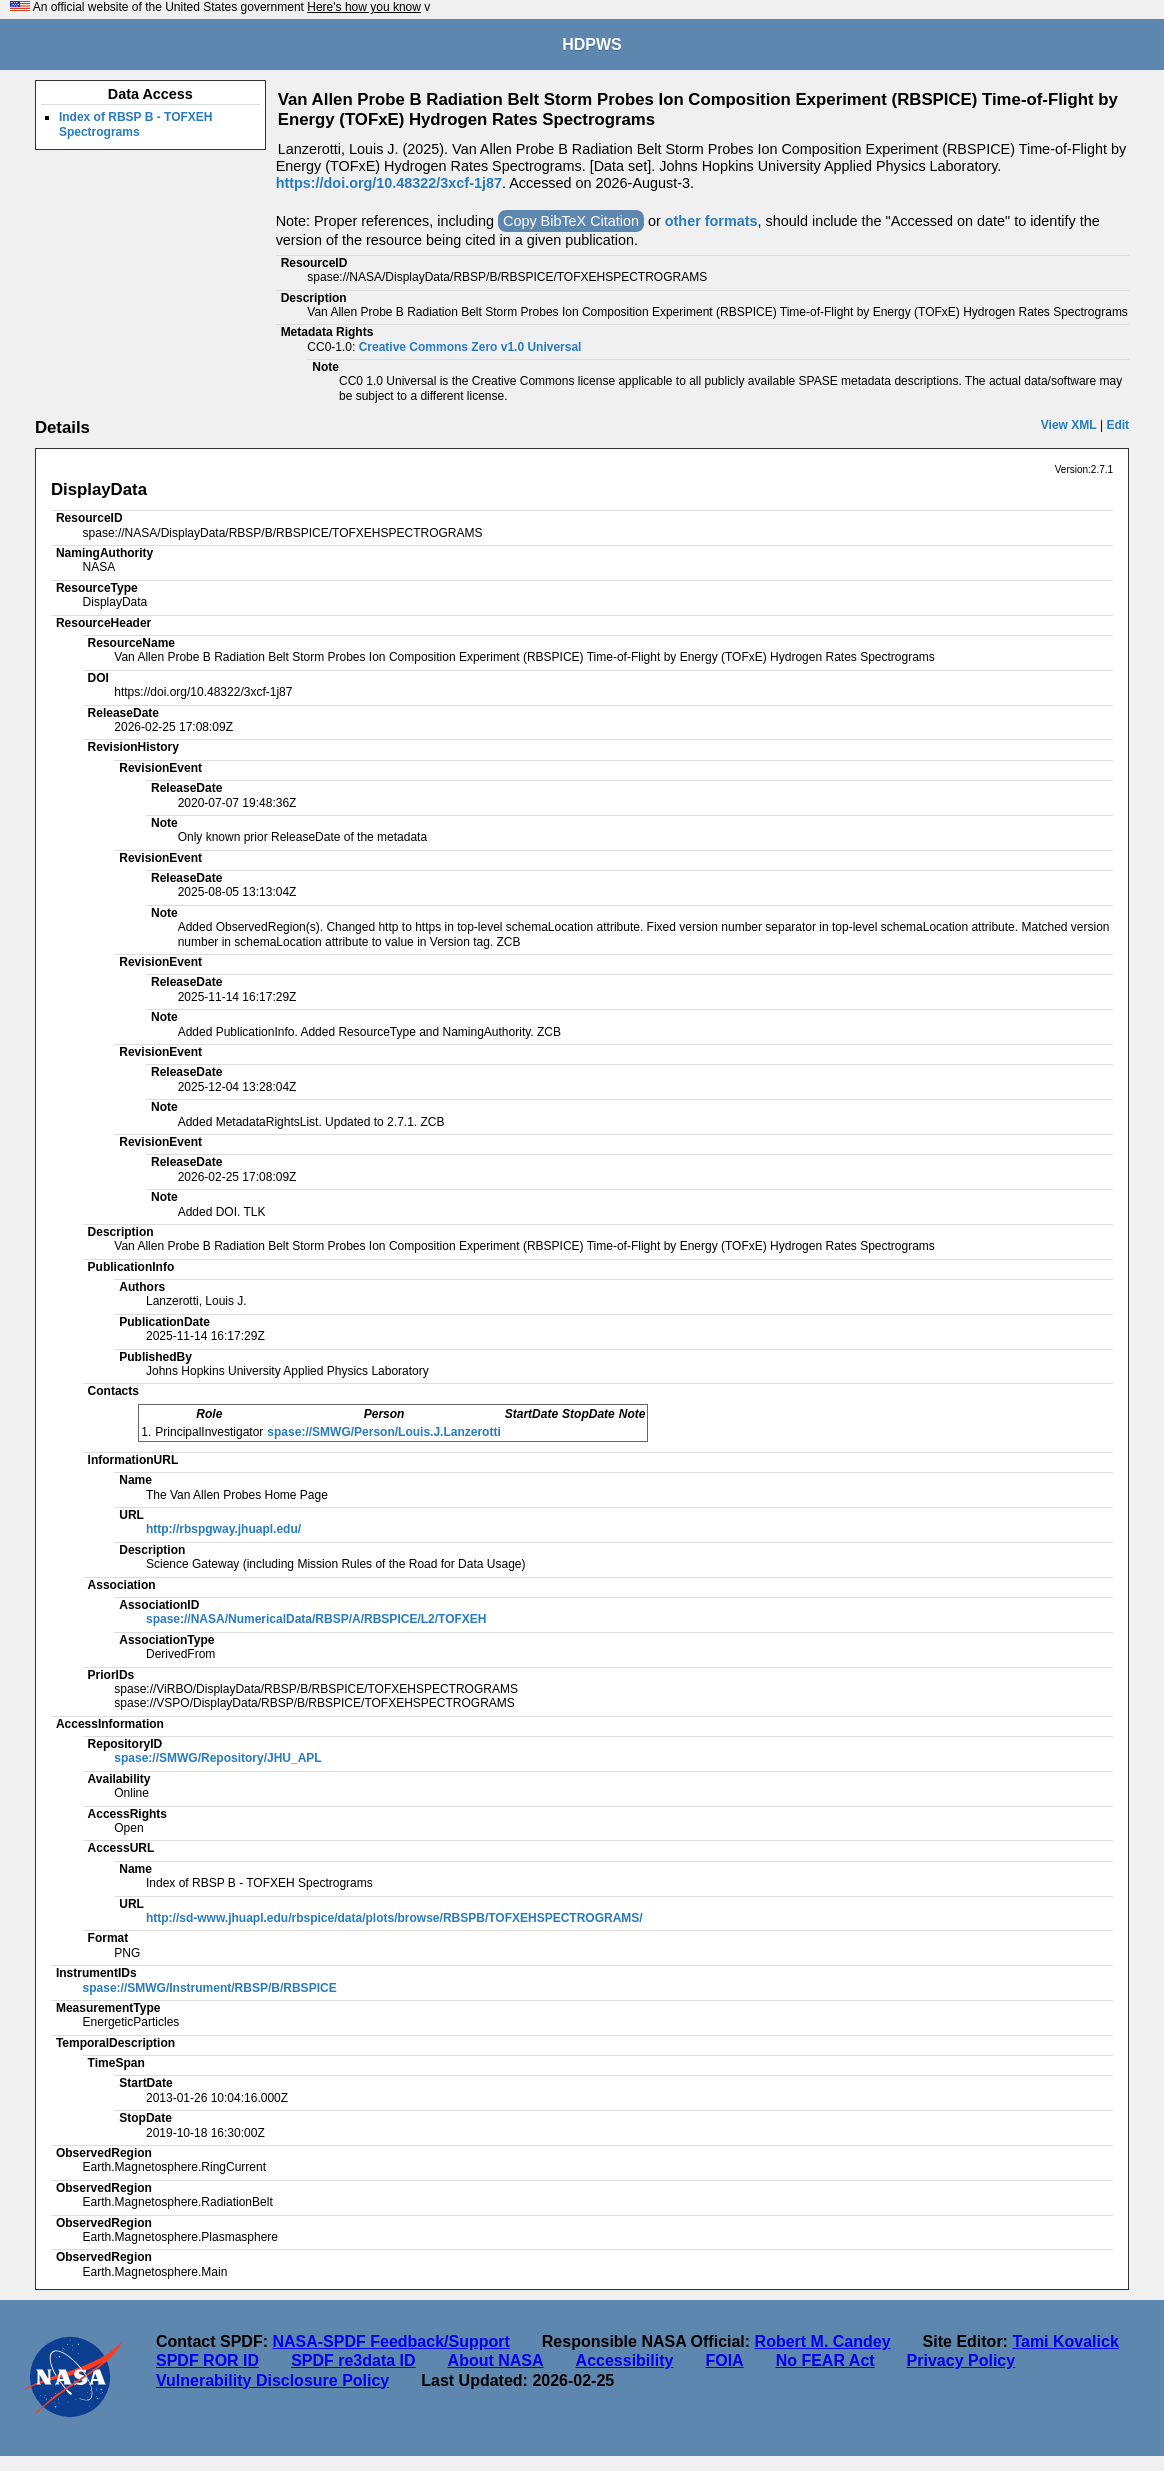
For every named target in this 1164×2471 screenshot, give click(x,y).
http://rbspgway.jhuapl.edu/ (223, 1529)
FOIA (724, 2360)
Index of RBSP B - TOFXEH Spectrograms (136, 124)
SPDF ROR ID (207, 2360)
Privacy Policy (961, 2360)
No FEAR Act (825, 2360)
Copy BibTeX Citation (571, 221)
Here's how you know (364, 7)
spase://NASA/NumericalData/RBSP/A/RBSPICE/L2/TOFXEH (316, 1619)
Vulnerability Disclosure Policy (272, 2380)
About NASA (496, 2360)
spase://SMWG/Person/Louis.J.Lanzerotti (383, 1432)
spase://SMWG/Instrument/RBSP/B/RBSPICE (210, 1988)
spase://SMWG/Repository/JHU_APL (217, 1758)
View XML (1069, 425)
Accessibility (625, 2360)
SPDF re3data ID (353, 2360)
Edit (1117, 425)
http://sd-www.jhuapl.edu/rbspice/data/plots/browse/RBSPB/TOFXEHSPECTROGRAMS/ (394, 1918)
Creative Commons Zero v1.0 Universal (470, 347)
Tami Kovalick (1065, 2341)
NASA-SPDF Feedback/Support (390, 2341)
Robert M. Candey (823, 2341)
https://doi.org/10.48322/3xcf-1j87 (389, 183)
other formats (711, 221)
